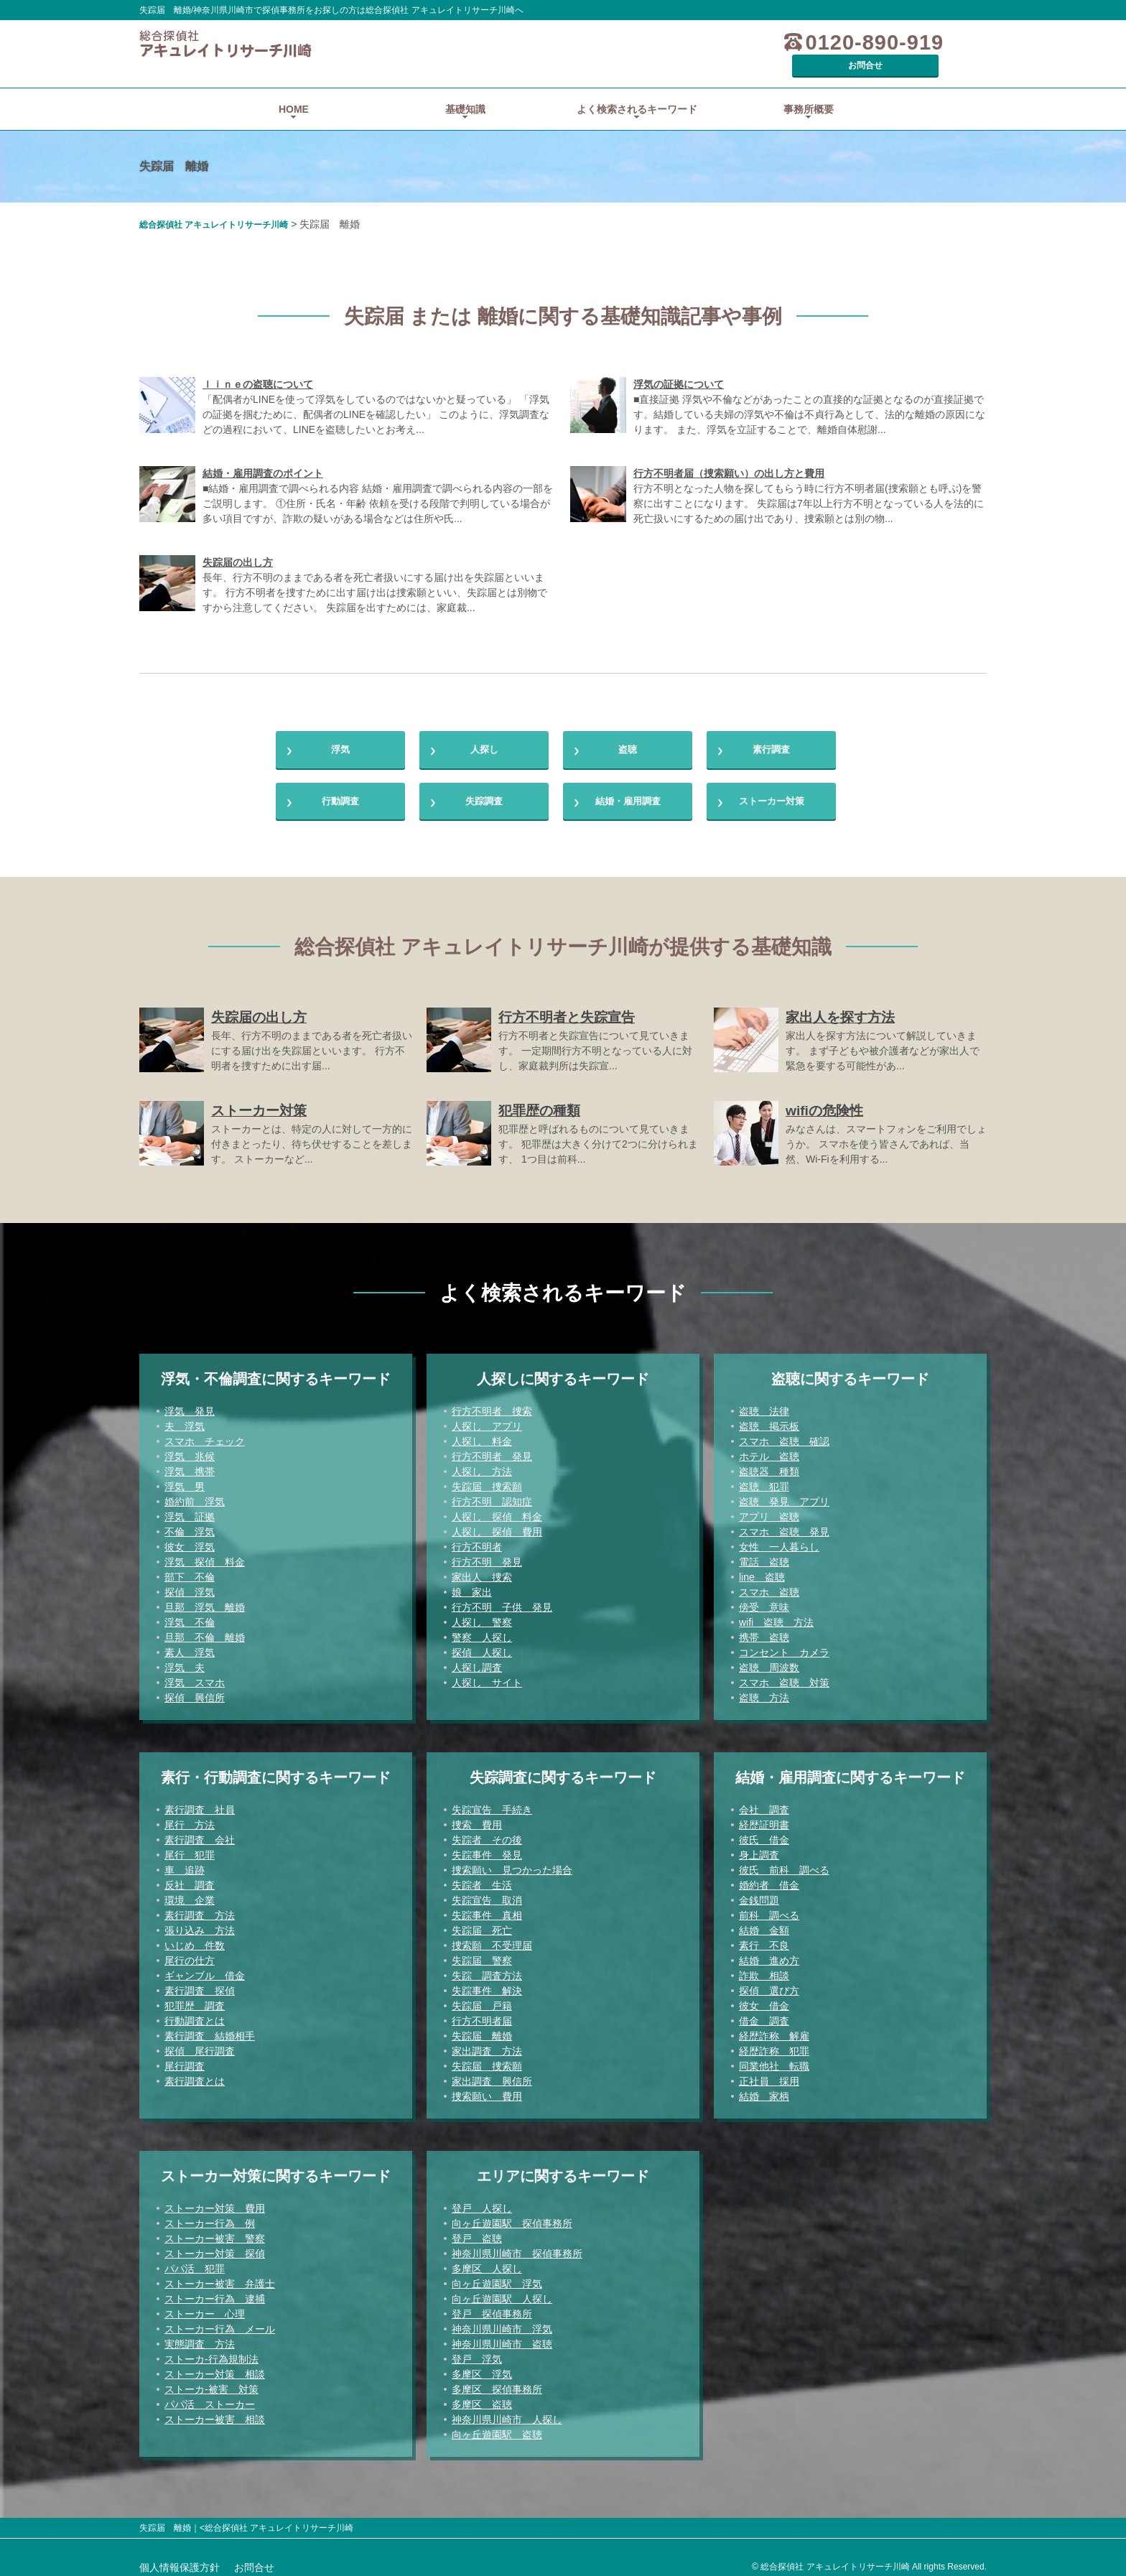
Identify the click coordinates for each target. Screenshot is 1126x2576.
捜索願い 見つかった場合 (512, 1863)
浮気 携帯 (189, 1465)
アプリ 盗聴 (769, 1510)
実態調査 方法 (199, 2337)
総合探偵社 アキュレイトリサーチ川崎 (213, 205)
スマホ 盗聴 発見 (784, 1525)
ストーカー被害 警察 (214, 2232)
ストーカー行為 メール (219, 2322)
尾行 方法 (189, 1818)
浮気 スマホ (194, 1676)
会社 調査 (764, 1803)
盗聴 (628, 732)
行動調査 (340, 790)
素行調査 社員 (199, 1803)
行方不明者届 (482, 2014)
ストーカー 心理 (204, 2307)
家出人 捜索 (482, 1570)
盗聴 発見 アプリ (784, 1495)
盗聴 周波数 (769, 1661)
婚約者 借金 (769, 1878)
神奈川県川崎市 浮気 (502, 2322)
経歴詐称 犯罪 (774, 2044)
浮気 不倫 (189, 1616)
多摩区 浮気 (482, 2367)
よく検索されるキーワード (637, 89)
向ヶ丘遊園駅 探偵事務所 (512, 2217)
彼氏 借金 (764, 1833)
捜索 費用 (477, 1818)
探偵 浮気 (189, 1585)
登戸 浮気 (477, 2352)
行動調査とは (194, 2014)
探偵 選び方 (769, 1984)
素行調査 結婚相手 (209, 2029)
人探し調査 (477, 1661)
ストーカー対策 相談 (214, 2367)
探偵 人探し (482, 1646)
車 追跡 (184, 1863)
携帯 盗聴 (764, 1631)
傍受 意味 (764, 1600)
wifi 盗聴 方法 (776, 1616)
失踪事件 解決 (487, 1984)
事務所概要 (808, 89)
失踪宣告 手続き (492, 1803)
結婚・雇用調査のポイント (263, 453)
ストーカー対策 (771, 790)
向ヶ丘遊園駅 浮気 (497, 2277)
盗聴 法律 (764, 1404)
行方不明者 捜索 (492, 1404)
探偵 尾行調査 (199, 2044)
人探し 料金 (482, 1435)
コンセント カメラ (784, 1646)
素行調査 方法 (199, 1909)
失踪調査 (484, 790)
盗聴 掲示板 (769, 1420)
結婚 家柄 (764, 2090)
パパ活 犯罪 (194, 2262)
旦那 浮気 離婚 (204, 1600)
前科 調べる (769, 1909)
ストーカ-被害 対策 (211, 2383)
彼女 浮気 (189, 1540)
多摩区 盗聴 (482, 2398)
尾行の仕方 (189, 1954)
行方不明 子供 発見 (502, 1600)
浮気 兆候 (189, 1450)
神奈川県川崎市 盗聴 (502, 2337)
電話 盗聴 (764, 1555)
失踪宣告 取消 (487, 1894)
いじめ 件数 (194, 1939)
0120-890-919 (795, 43)
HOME (294, 89)
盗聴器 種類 (769, 1465)
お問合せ (933, 42)
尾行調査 (184, 2059)
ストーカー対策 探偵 (214, 2247)
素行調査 (771, 732)
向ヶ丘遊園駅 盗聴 (497, 2428)
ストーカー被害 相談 (214, 2413)
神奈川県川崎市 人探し (507, 2413)
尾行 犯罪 (189, 1848)
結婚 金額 (764, 1924)
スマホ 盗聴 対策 (784, 1676)
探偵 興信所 (194, 1691)
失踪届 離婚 (482, 2029)
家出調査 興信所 (492, 2074)
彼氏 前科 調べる (784, 1863)
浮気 (340, 732)
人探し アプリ (487, 1420)
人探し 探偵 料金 (497, 1510)
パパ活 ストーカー (209, 2398)
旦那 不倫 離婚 (204, 1631)
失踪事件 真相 (487, 1909)
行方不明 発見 (487, 1555)
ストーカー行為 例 (209, 2217)
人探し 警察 (482, 1616)
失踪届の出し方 (238, 542)
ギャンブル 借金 (204, 1969)
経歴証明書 (764, 1818)
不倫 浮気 (189, 1525)
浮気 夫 (184, 1661)
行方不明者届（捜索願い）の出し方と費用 (728, 453)
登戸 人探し (482, 2202)
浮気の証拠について (678, 364)
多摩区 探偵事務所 (497, 2383)
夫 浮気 (184, 1420)
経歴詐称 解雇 (774, 2029)
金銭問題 (759, 1894)
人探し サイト (487, 1676)
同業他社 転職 (774, 2059)
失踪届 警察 (482, 1954)
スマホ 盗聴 (769, 1585)
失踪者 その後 (487, 1833)
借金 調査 (764, 2014)
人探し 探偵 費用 (497, 1525)
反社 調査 (189, 1878)
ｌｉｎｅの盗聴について (258, 364)
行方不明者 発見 (492, 1450)
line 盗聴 (762, 1570)
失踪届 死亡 (482, 1924)
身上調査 (759, 1848)
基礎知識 (465, 89)
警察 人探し (482, 1631)
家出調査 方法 (487, 2044)
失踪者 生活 (482, 1878)
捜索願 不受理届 (492, 1939)
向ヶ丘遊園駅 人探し (502, 2292)
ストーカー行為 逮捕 (214, 2292)
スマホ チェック (204, 1435)
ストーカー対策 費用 (214, 2202)
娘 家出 (472, 1585)
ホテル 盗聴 (769, 1450)
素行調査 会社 (199, 1833)
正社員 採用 (769, 2074)
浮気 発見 (189, 1404)
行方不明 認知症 (492, 1495)
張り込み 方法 (199, 1924)
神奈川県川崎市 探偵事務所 (517, 2247)
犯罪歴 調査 (194, 1999)
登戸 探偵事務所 (492, 2307)
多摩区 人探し (487, 2262)
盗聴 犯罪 (764, 1480)
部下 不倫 (189, 1570)
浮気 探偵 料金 (204, 1555)
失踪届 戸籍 (482, 1999)
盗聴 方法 (764, 1691)
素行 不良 (764, 1939)
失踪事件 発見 (487, 1848)
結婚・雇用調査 (627, 790)
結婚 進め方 (769, 1954)
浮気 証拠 (189, 1510)
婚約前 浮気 (194, 1495)
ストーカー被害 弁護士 (219, 2277)
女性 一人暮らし (779, 1540)
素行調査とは (194, 2074)
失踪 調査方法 (487, 1969)
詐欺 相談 (764, 1969)
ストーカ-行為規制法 (211, 2352)
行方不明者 (477, 1540)
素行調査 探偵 (199, 1984)
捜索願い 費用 (487, 2090)
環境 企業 (189, 1894)
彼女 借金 (764, 1999)
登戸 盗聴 (477, 2232)
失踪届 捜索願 (487, 1480)
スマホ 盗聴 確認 (784, 1435)
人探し (484, 732)
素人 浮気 (189, 1646)
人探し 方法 (482, 1465)
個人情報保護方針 (179, 2561)
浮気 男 (184, 1480)
